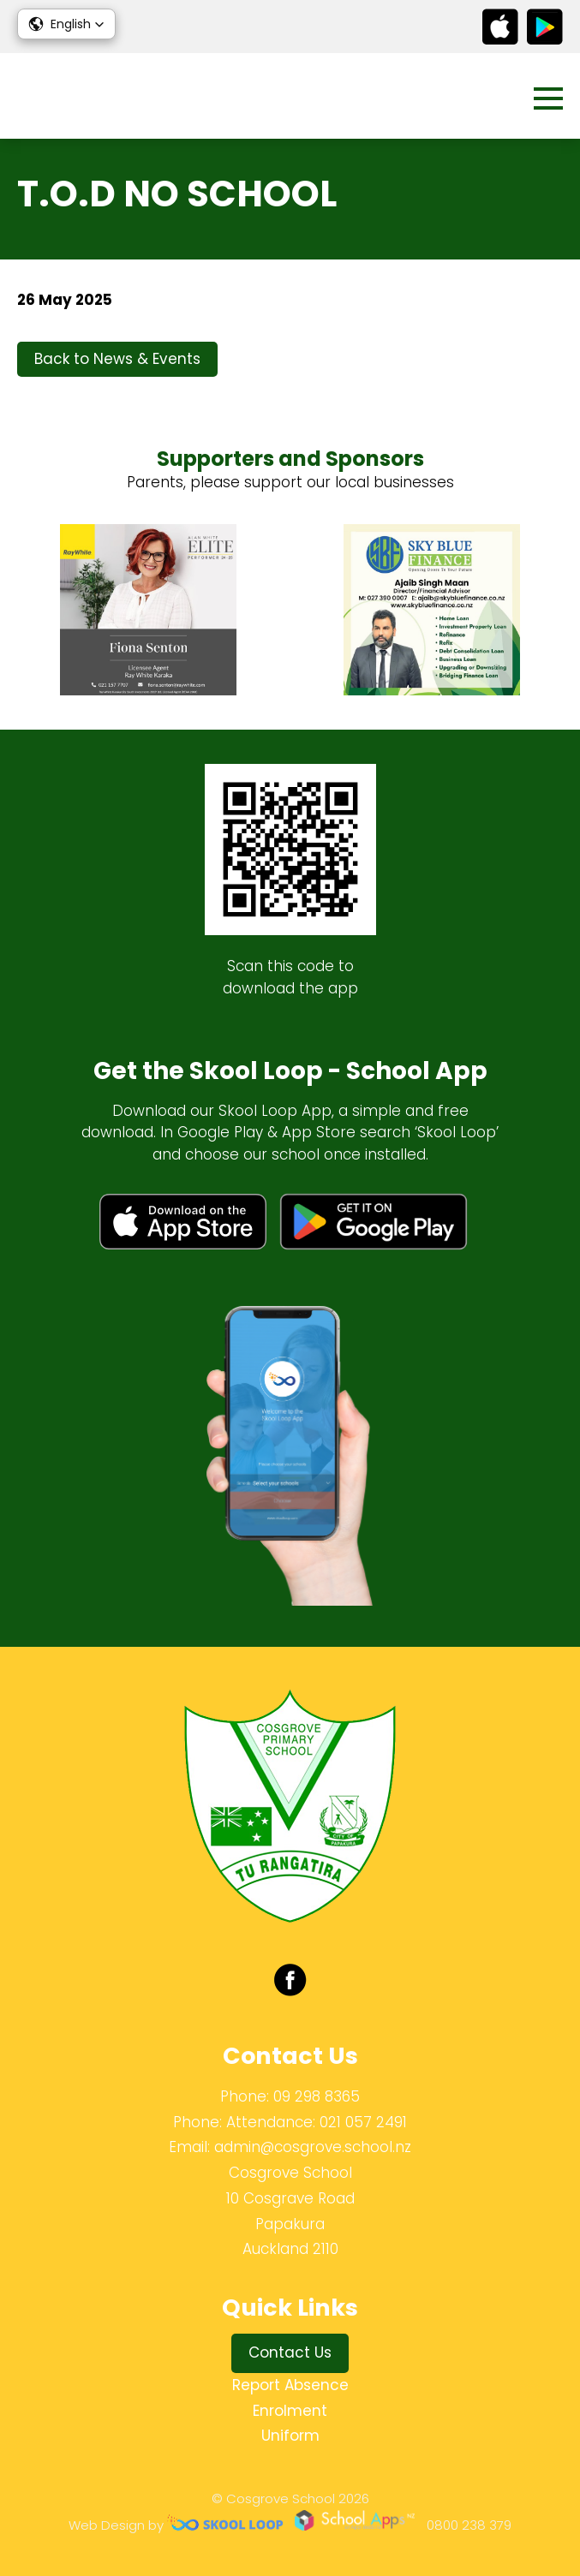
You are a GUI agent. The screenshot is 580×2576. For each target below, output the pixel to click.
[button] (66, 24)
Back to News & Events (117, 359)
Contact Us (290, 2352)
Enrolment (290, 2410)
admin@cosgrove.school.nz (312, 2147)
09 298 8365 (316, 2096)
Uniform (290, 2435)
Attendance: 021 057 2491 (316, 2122)
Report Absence (290, 2385)
